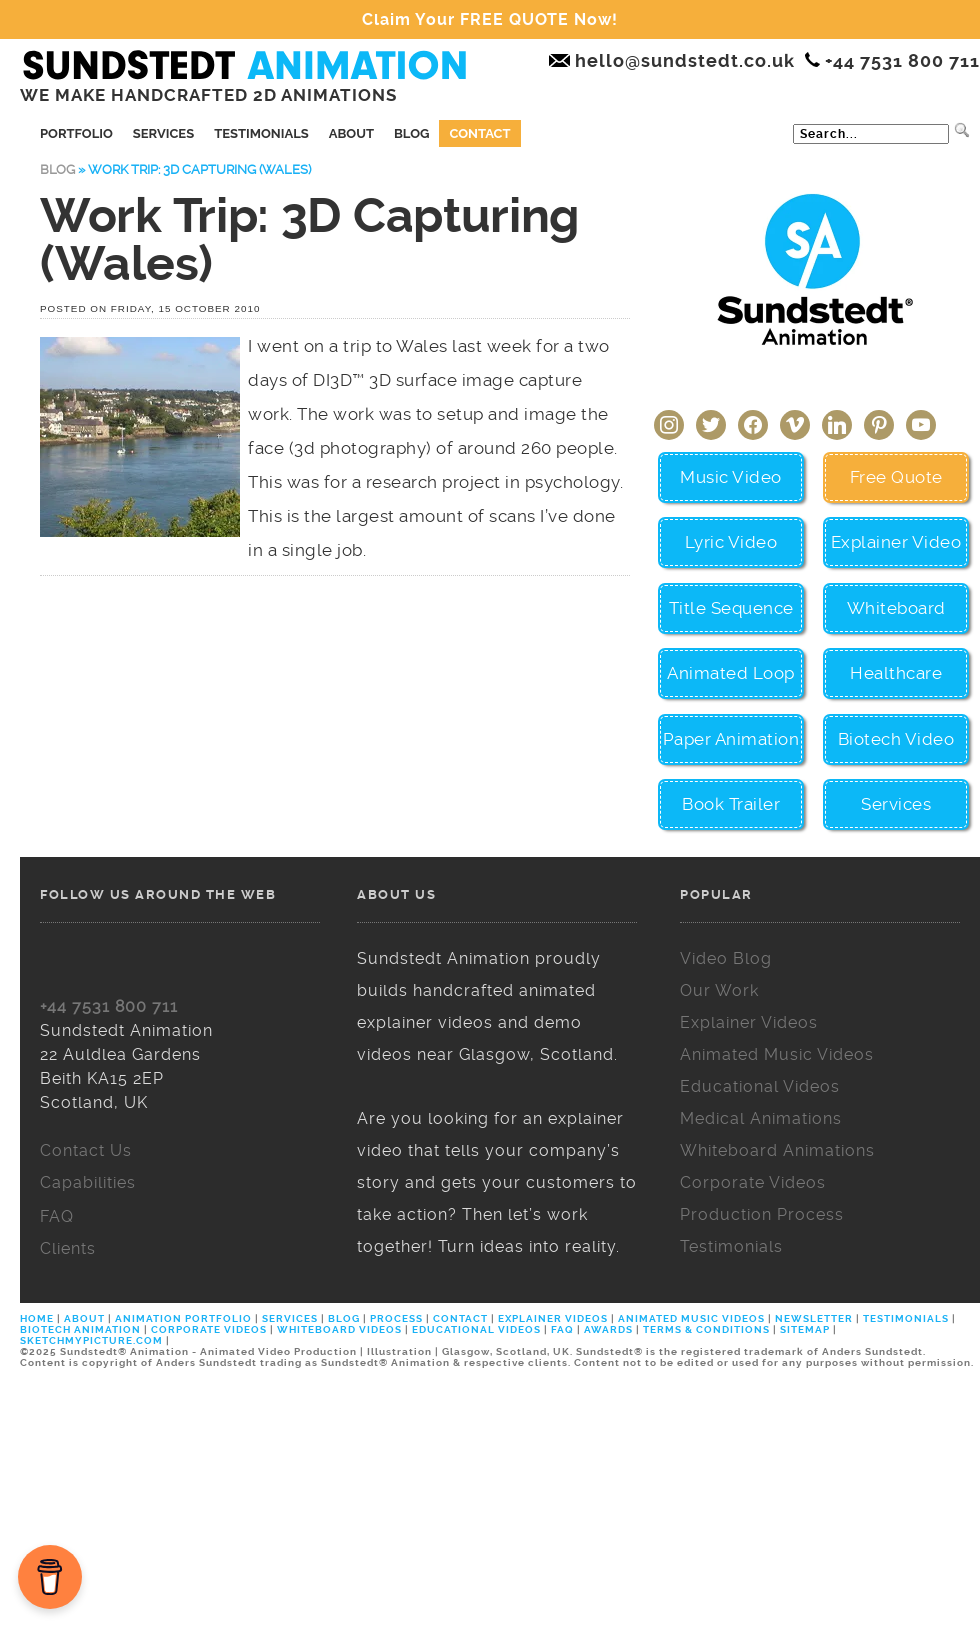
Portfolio (76, 133)
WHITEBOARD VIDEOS (339, 1329)
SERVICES (290, 1318)
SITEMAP (805, 1329)
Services (163, 133)
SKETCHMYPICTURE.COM (93, 1340)
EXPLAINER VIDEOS (553, 1318)
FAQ (562, 1329)
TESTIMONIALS (906, 1318)
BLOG (344, 1318)
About (351, 133)
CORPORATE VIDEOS (209, 1329)
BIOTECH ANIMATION (82, 1329)
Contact (479, 133)
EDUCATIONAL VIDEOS (476, 1329)
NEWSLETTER (814, 1318)
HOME (38, 1318)
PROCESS (396, 1318)
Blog (411, 133)
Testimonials (261, 133)
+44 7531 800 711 (109, 1006)
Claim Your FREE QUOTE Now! (490, 19)
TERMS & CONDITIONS (706, 1329)
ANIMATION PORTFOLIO (185, 1318)
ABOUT (84, 1318)
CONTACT (460, 1318)
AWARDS (608, 1329)
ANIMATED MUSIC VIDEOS (691, 1318)
